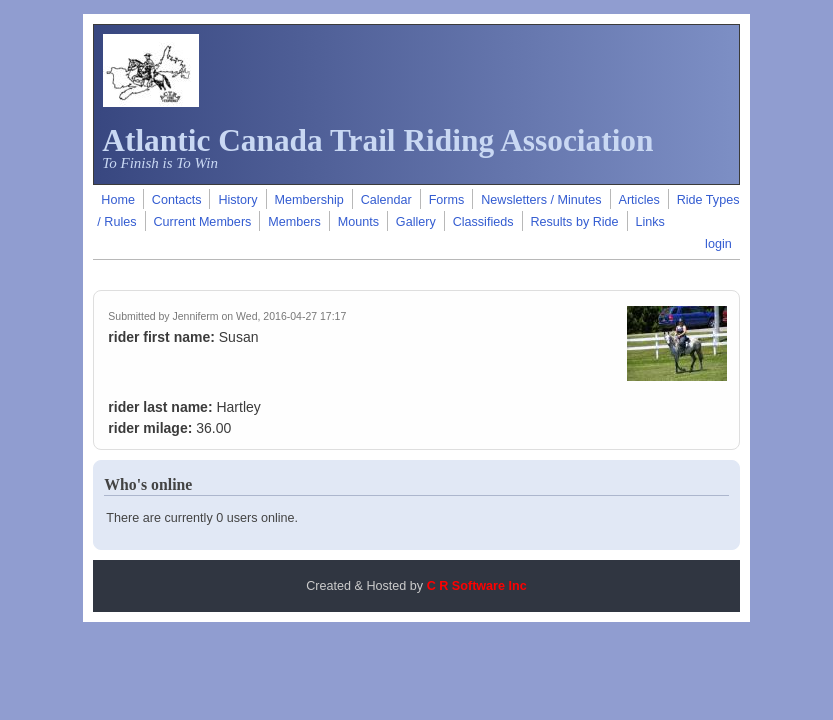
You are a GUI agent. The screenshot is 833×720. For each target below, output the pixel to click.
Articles (639, 200)
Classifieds (483, 222)
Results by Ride (574, 222)
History (237, 200)
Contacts (177, 200)
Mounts (358, 222)
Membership (308, 200)
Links (650, 222)
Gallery (416, 222)
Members (294, 222)
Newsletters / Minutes (541, 200)
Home (118, 200)
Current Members (202, 222)
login (718, 244)
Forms (447, 200)
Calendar (386, 200)
